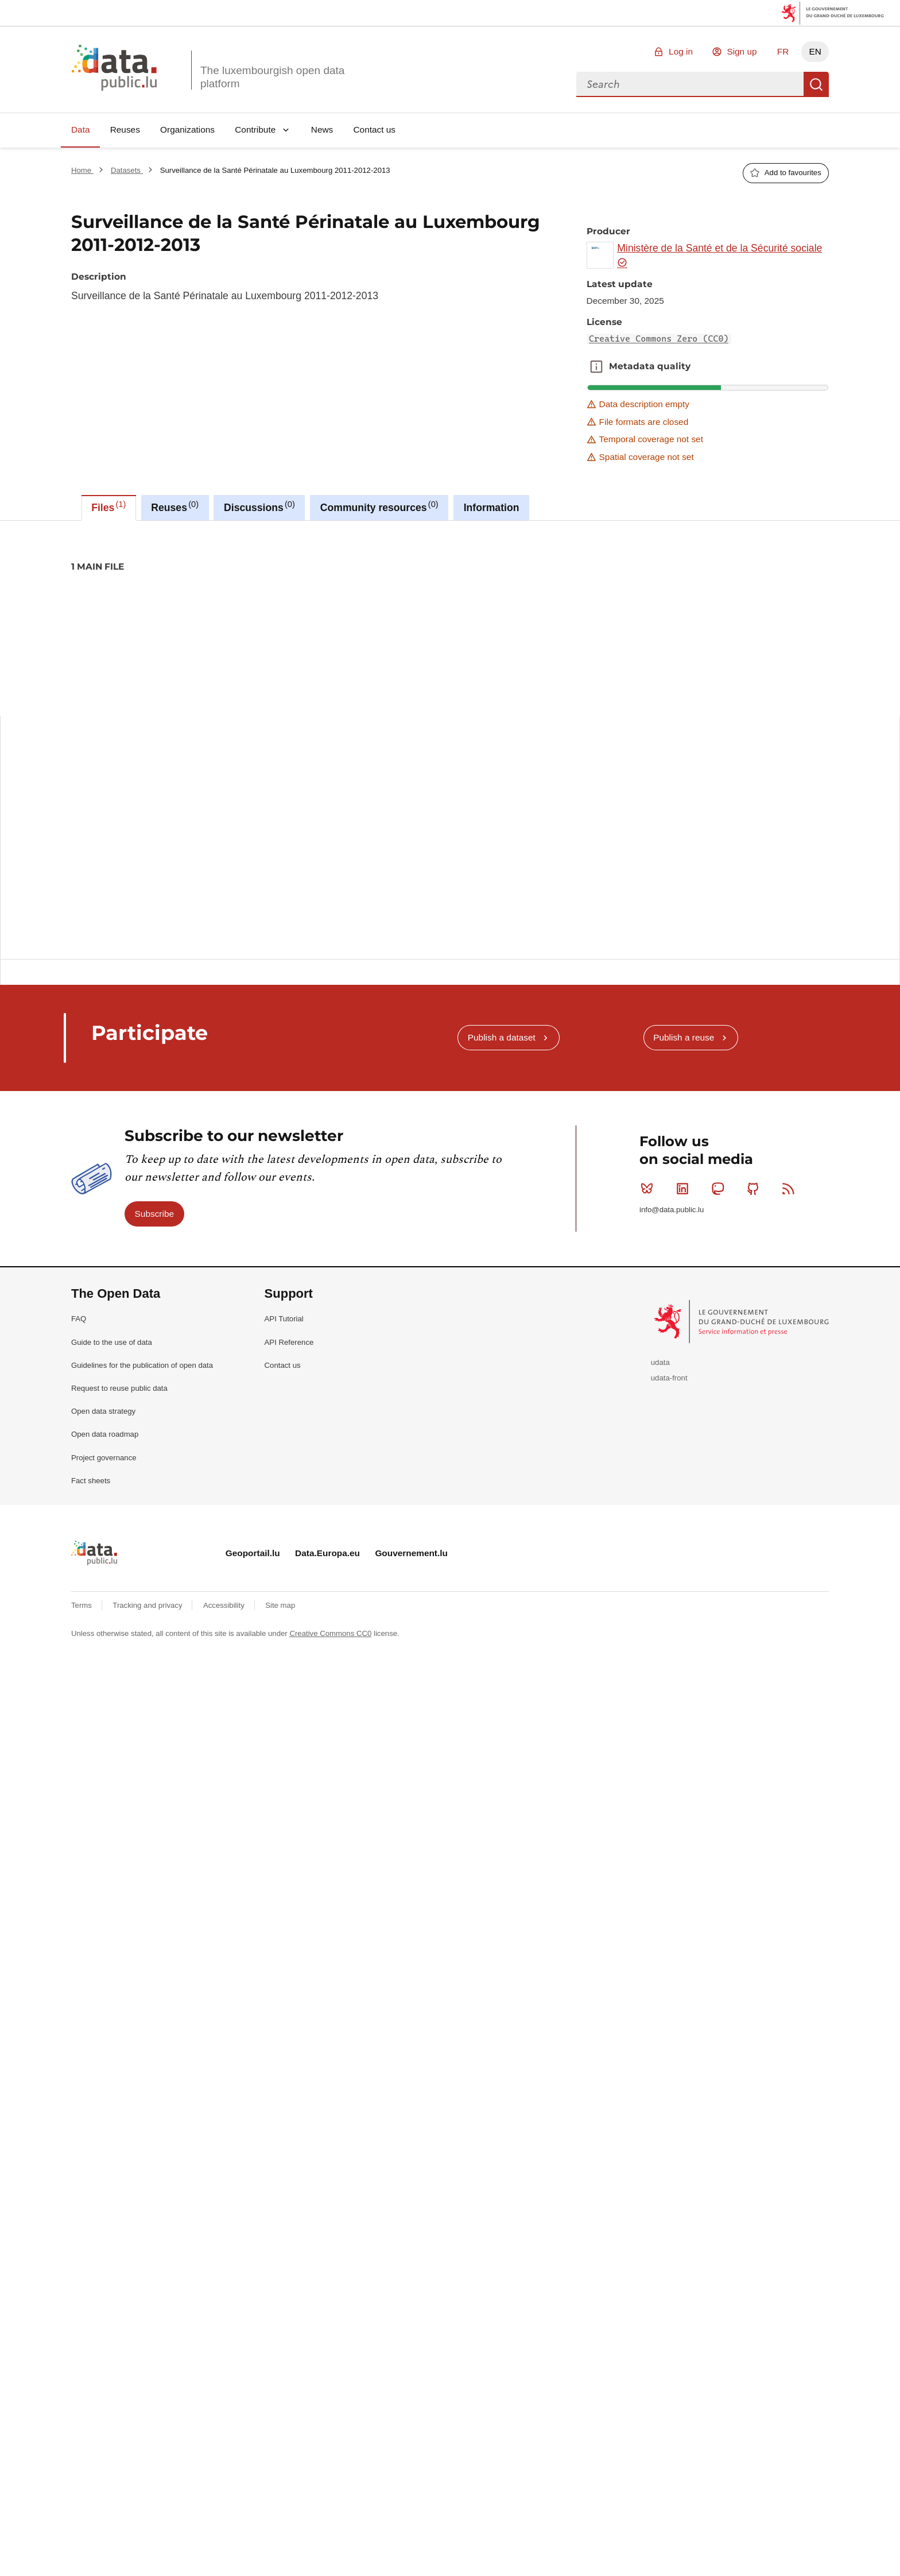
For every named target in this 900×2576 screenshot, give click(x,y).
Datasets (127, 170)
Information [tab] (491, 507)
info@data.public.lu (671, 1278)
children (249, 605)
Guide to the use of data (111, 1410)
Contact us (374, 129)
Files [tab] (108, 506)
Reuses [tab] (175, 506)
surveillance (525, 605)
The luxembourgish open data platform (272, 77)
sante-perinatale (462, 605)
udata (660, 1430)
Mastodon (720, 1257)
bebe (212, 605)
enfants (289, 605)
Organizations (187, 129)
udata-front (669, 1446)
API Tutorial (284, 1387)
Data (80, 129)
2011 (84, 605)
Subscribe (154, 1282)
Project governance (104, 1526)
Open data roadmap (104, 1502)
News (322, 129)
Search (816, 84)
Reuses (125, 129)
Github (756, 1257)
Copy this (813, 870)
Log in (681, 51)
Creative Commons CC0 (330, 1701)
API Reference (289, 1410)
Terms (82, 1673)
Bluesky (649, 1257)
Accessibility (224, 1673)
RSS (791, 1257)
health (327, 605)
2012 (116, 605)
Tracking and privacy (148, 1673)
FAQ (78, 1387)
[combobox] (690, 84)
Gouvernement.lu (411, 1621)
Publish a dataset (502, 1106)
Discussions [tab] (259, 506)
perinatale (369, 605)
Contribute (255, 129)
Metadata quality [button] (596, 366)
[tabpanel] (450, 757)
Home (82, 170)
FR (783, 51)
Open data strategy (103, 1479)
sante (410, 605)
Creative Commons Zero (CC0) (659, 339)
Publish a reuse (683, 1106)
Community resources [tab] (379, 506)
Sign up (742, 51)
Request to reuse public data (119, 1456)
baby (180, 605)
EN (815, 51)
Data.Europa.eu (327, 1621)
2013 (148, 605)
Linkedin (685, 1257)
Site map (280, 1673)
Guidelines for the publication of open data (142, 1433)
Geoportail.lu (253, 1621)
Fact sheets (90, 1549)
